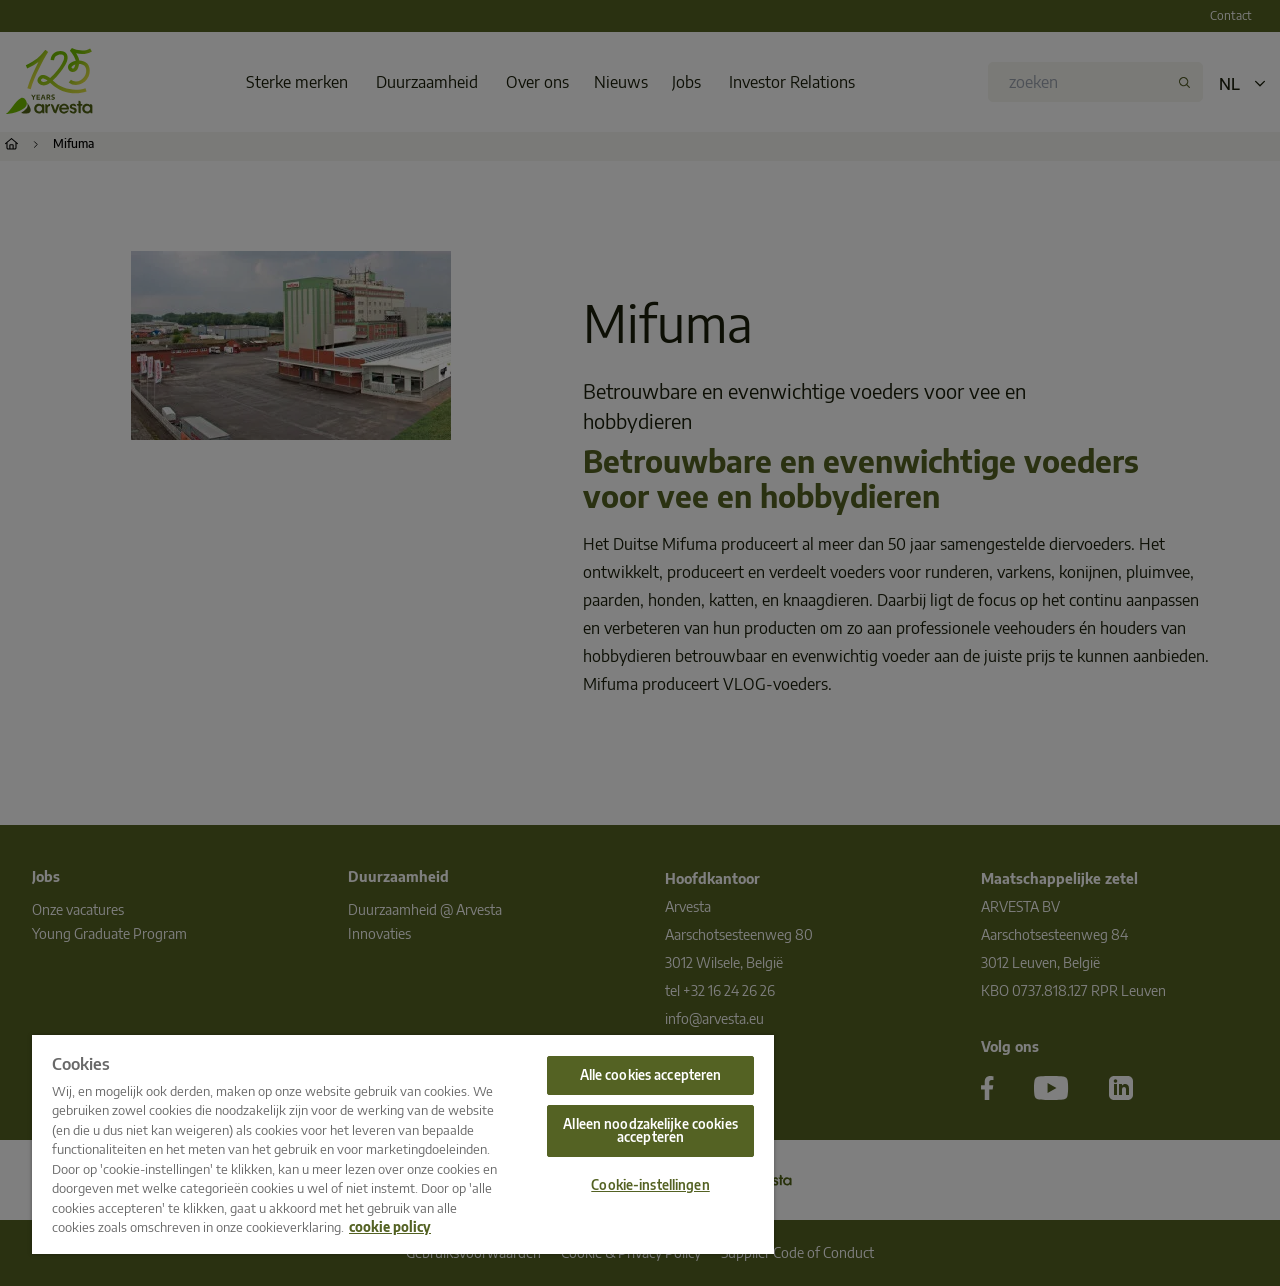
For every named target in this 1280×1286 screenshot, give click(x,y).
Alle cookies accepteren (651, 1075)
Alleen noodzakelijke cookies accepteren (650, 1130)
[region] (403, 1144)
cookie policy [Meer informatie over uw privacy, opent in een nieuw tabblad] (390, 1227)
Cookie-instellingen (650, 1185)
